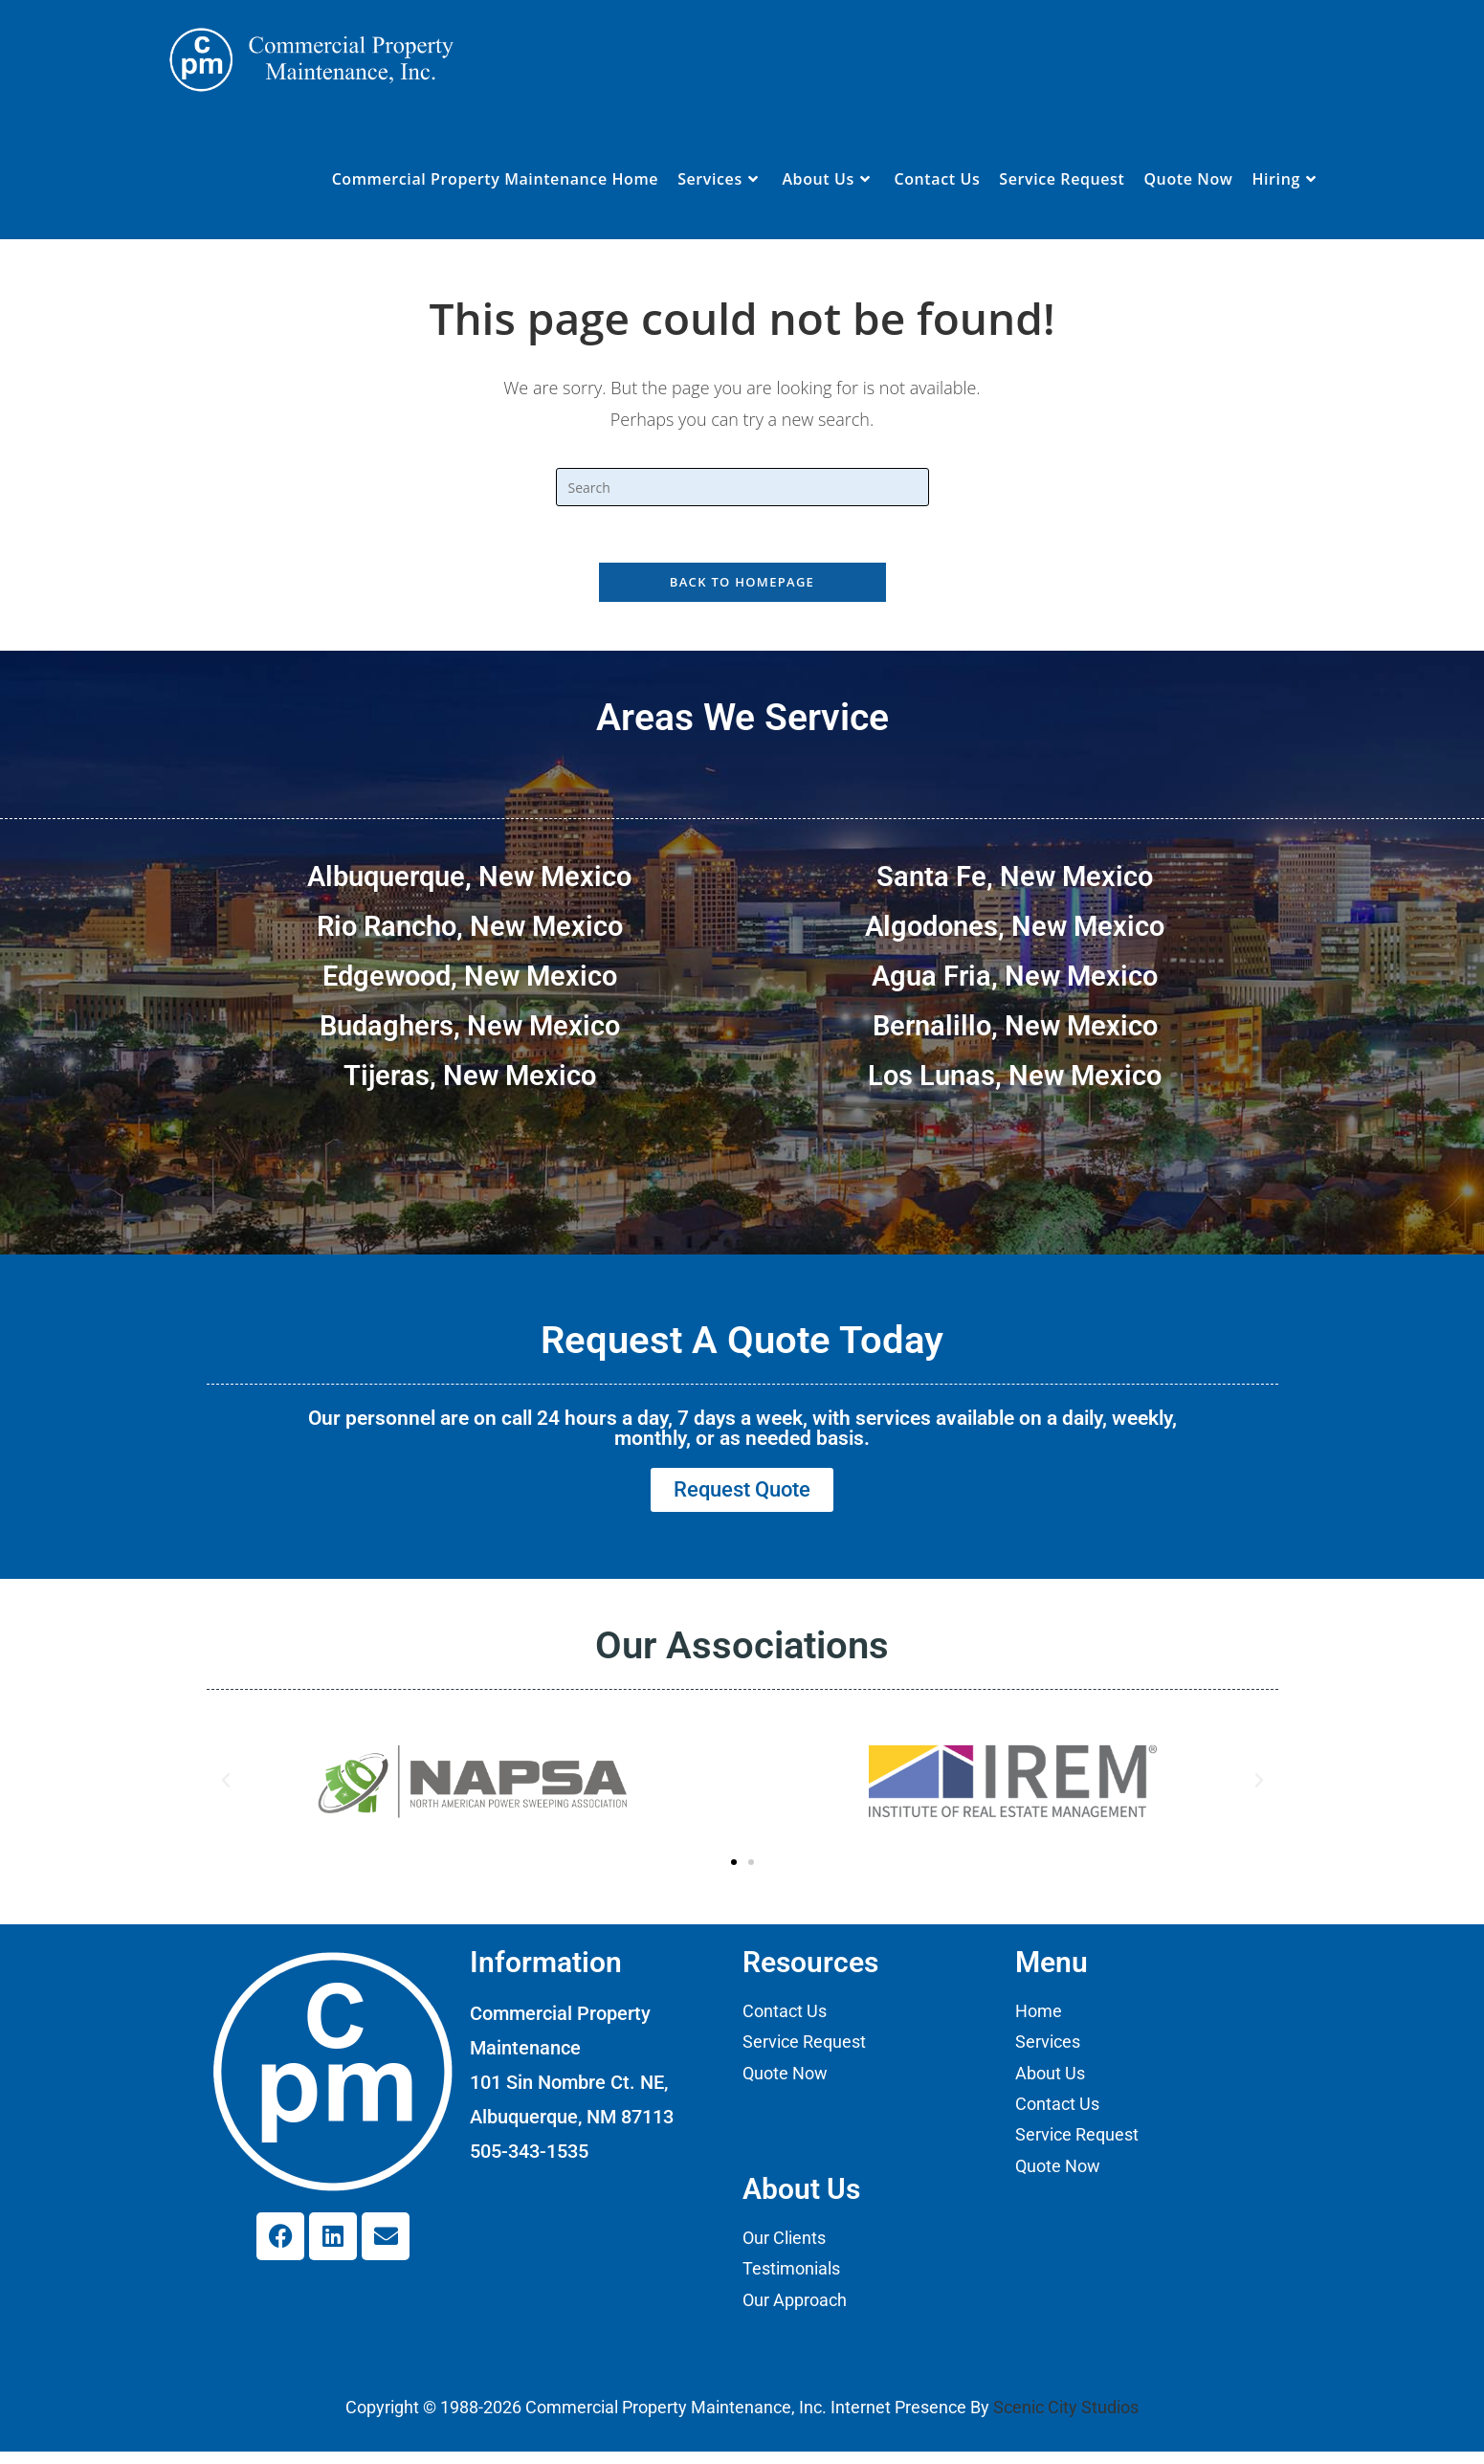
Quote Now (785, 2085)
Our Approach (794, 2311)
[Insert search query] (742, 487)
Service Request (804, 2054)
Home (1038, 2022)
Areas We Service (742, 719)
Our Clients (784, 2249)
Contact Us (784, 2022)
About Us (1050, 2085)
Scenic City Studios (1066, 2419)
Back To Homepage (742, 583)
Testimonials (791, 2281)
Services (1047, 2054)
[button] (225, 1792)
